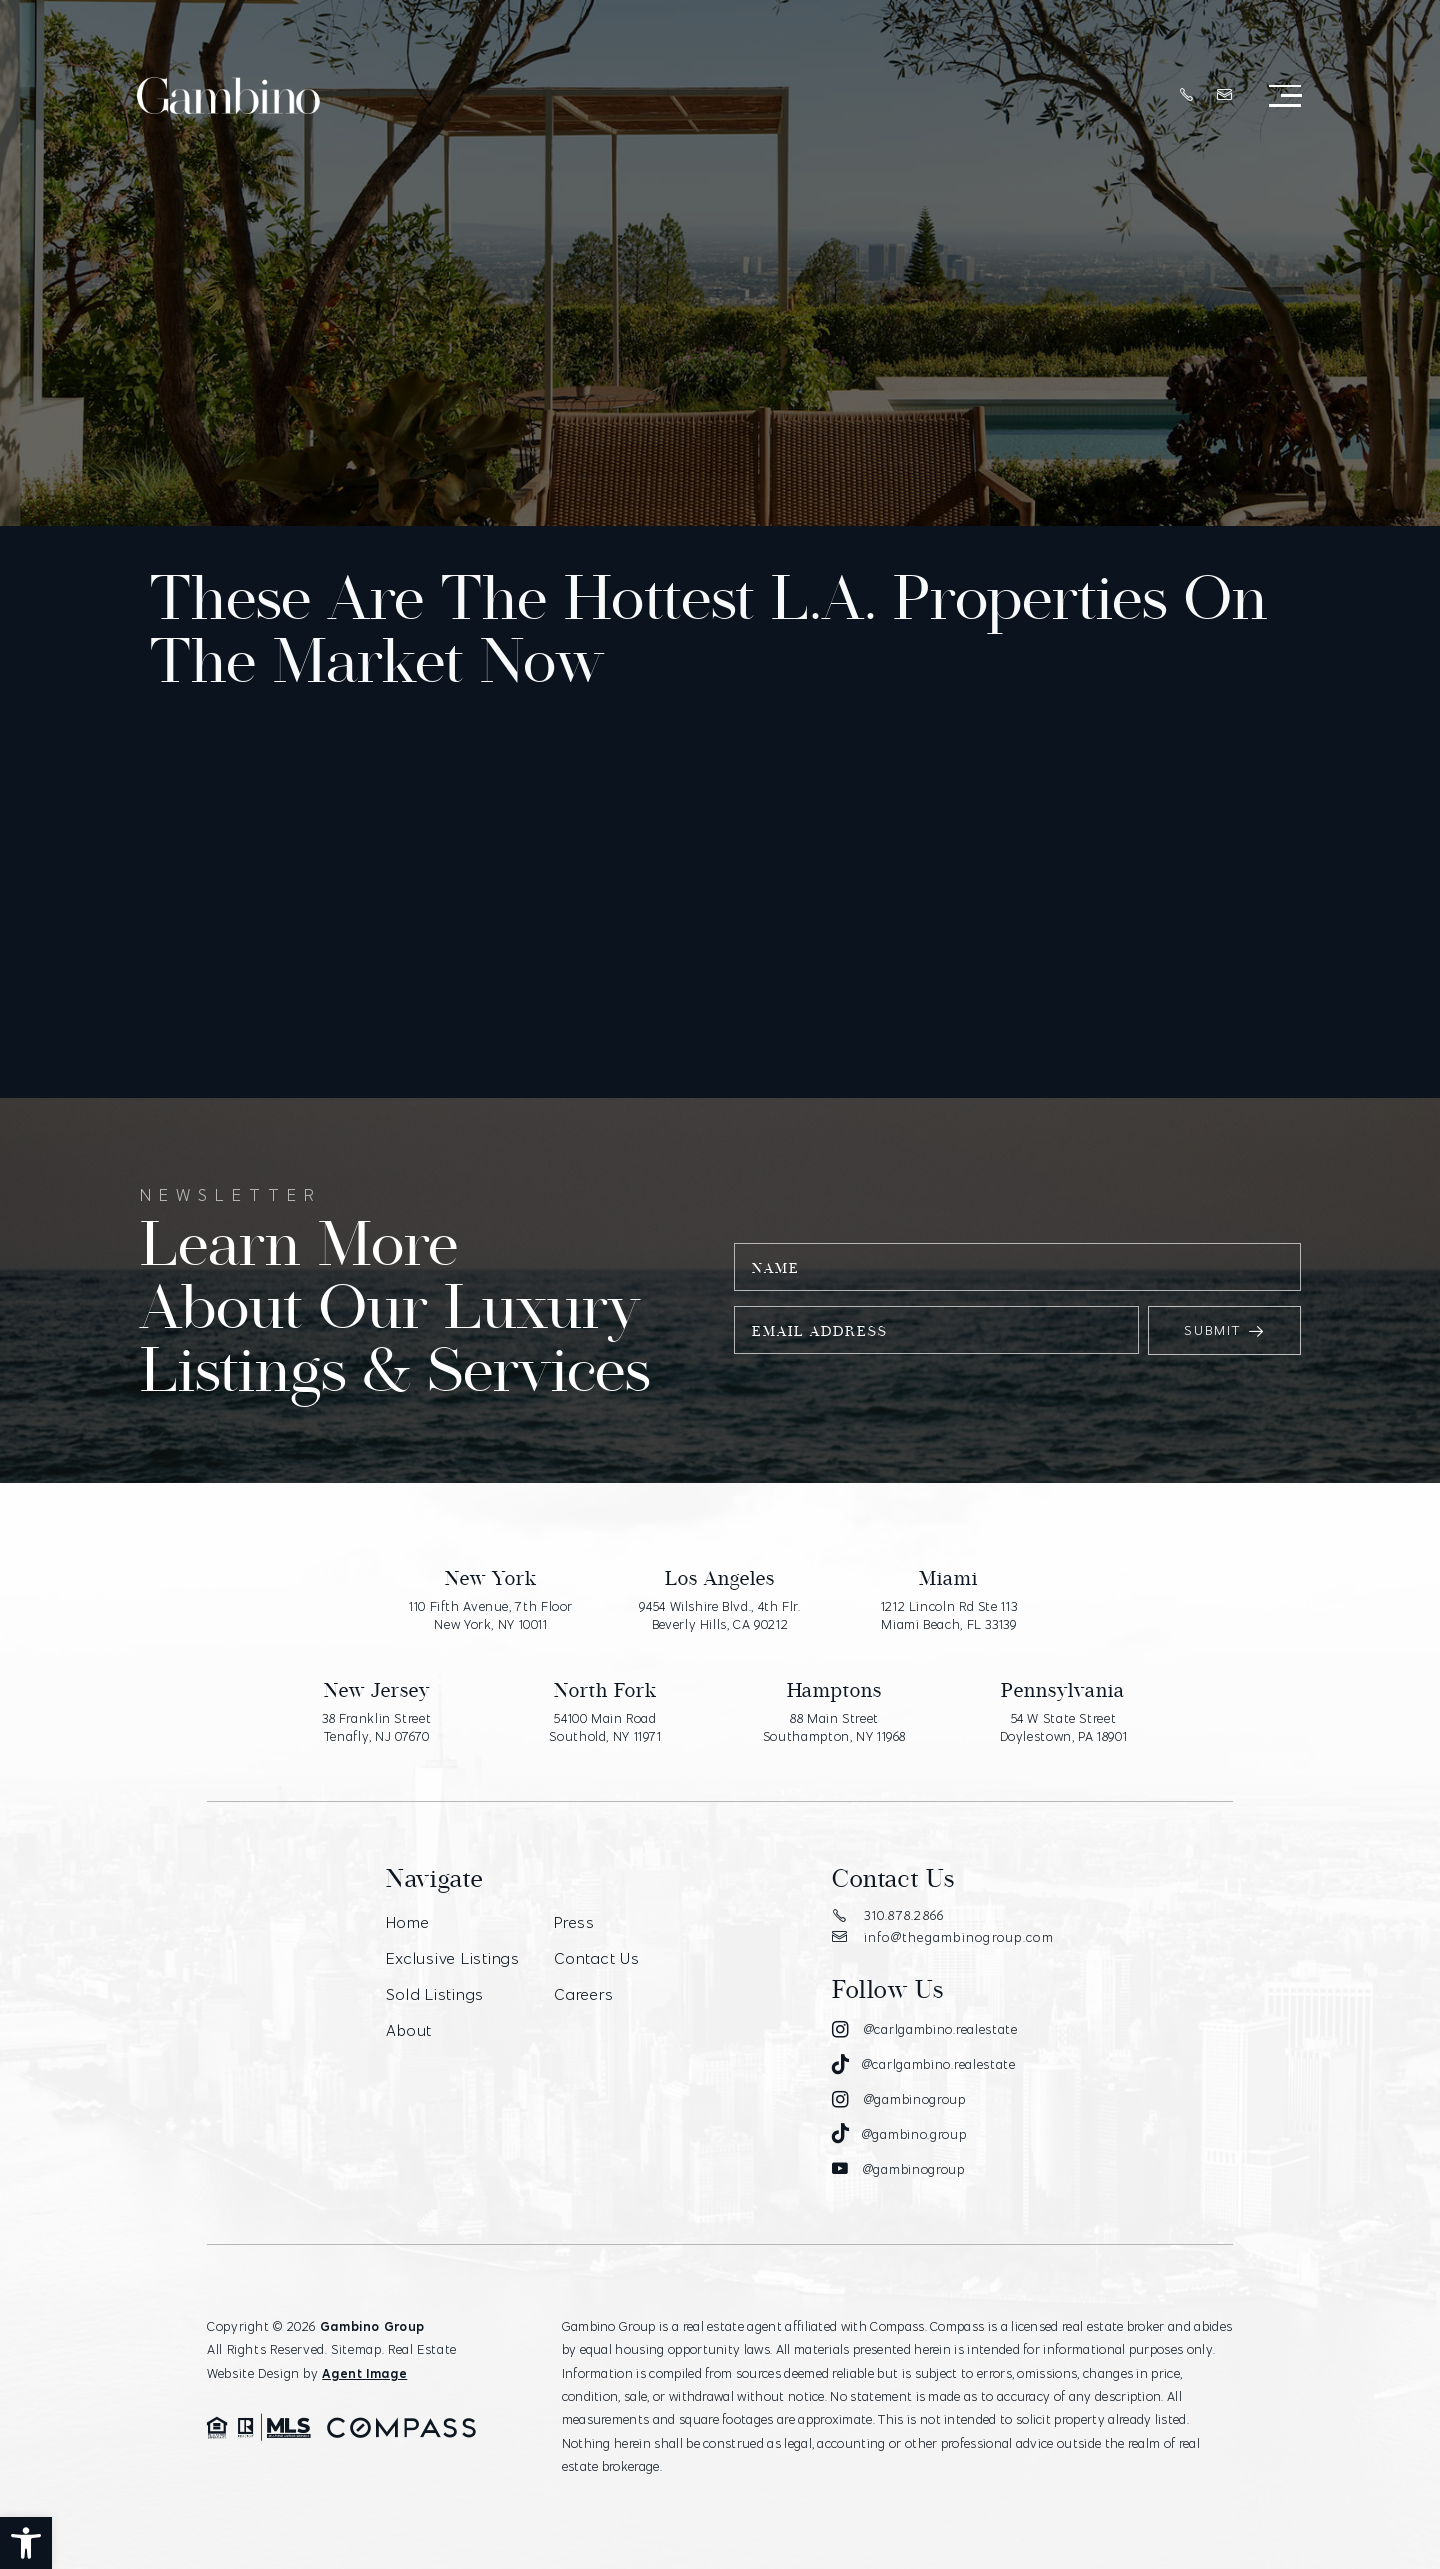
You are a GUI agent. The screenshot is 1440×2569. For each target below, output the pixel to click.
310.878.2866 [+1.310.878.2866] (888, 1915)
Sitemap (356, 2349)
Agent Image (364, 2373)
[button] (26, 2543)
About (409, 2030)
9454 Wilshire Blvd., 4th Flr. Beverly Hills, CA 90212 (719, 1615)
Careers (583, 1994)
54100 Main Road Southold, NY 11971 (605, 1727)
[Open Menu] (1285, 96)
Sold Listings (435, 1994)
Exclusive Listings (453, 1958)
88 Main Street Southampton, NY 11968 (834, 1727)
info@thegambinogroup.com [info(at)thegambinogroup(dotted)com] (943, 1937)
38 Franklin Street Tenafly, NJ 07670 (376, 1727)
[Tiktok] (924, 2065)
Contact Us (597, 1958)
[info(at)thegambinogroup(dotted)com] (1225, 95)
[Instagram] (925, 2030)
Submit (1224, 1330)
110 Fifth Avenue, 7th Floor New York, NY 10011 (491, 1615)
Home (407, 1922)
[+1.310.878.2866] (1186, 95)
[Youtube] (898, 2169)
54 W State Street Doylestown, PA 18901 (1064, 1727)
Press (574, 1922)
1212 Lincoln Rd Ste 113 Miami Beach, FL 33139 (949, 1615)
